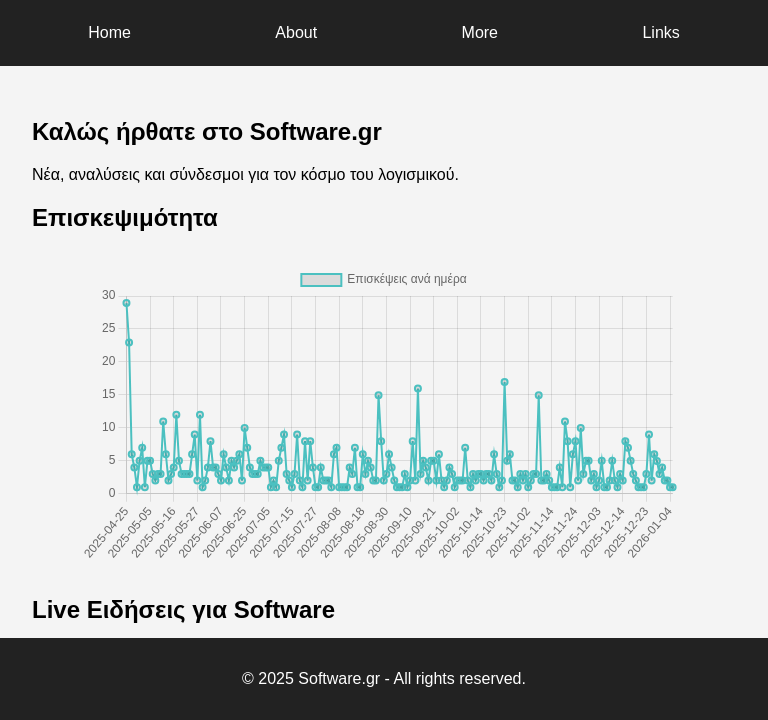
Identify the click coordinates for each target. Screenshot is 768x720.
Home (109, 32)
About (296, 32)
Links (660, 32)
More (480, 32)
